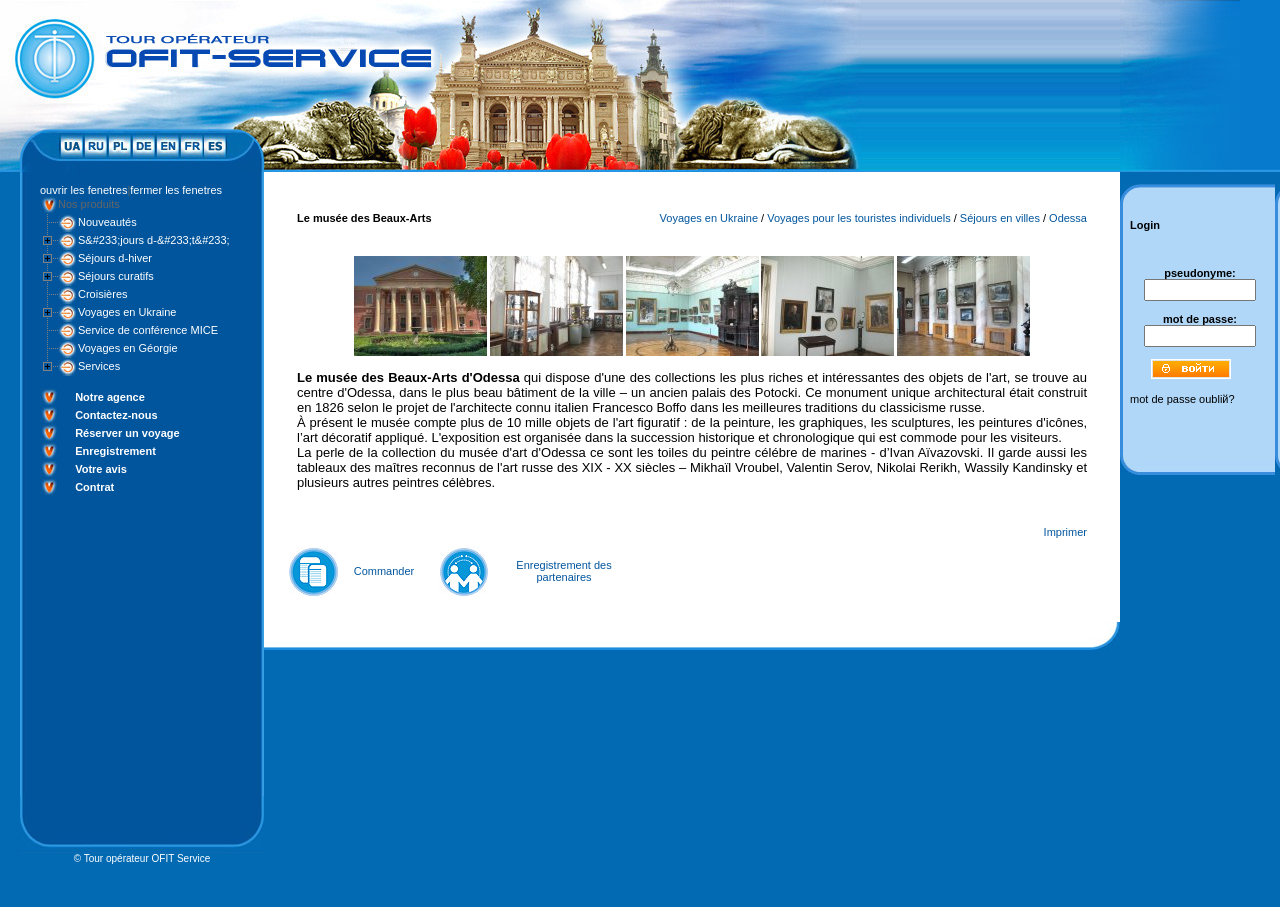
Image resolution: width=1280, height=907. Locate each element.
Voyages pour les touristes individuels (858, 218)
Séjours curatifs (116, 276)
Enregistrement (115, 451)
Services (99, 366)
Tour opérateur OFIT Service (147, 858)
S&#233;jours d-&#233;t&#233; (154, 240)
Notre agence (110, 397)
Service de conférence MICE (148, 330)
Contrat (94, 487)
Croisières (103, 294)
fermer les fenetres (176, 190)
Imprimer (1065, 532)
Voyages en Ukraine (127, 312)
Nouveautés (107, 222)
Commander (384, 571)
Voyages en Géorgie (128, 348)
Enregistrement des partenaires (563, 571)
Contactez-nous (116, 415)
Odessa (1068, 218)
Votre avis (101, 469)
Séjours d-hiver (115, 258)
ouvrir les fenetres (83, 190)
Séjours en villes (1000, 218)
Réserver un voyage (127, 433)
